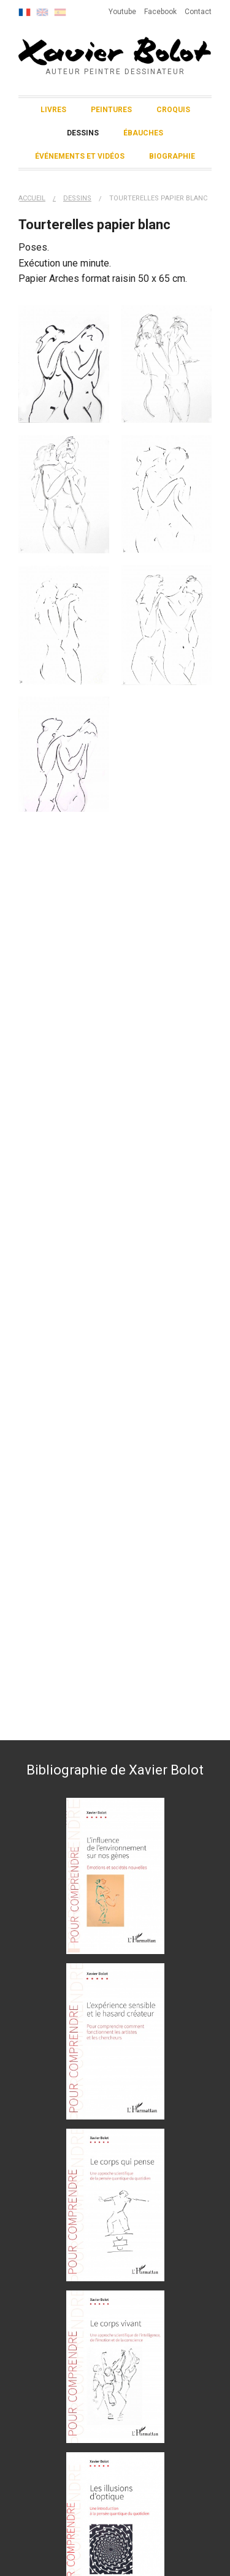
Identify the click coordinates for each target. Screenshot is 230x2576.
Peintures (111, 109)
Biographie (172, 156)
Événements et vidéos (80, 156)
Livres (53, 109)
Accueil (31, 198)
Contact (198, 11)
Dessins (83, 133)
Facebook (160, 11)
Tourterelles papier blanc (158, 198)
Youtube (122, 11)
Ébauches (143, 133)
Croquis (173, 109)
